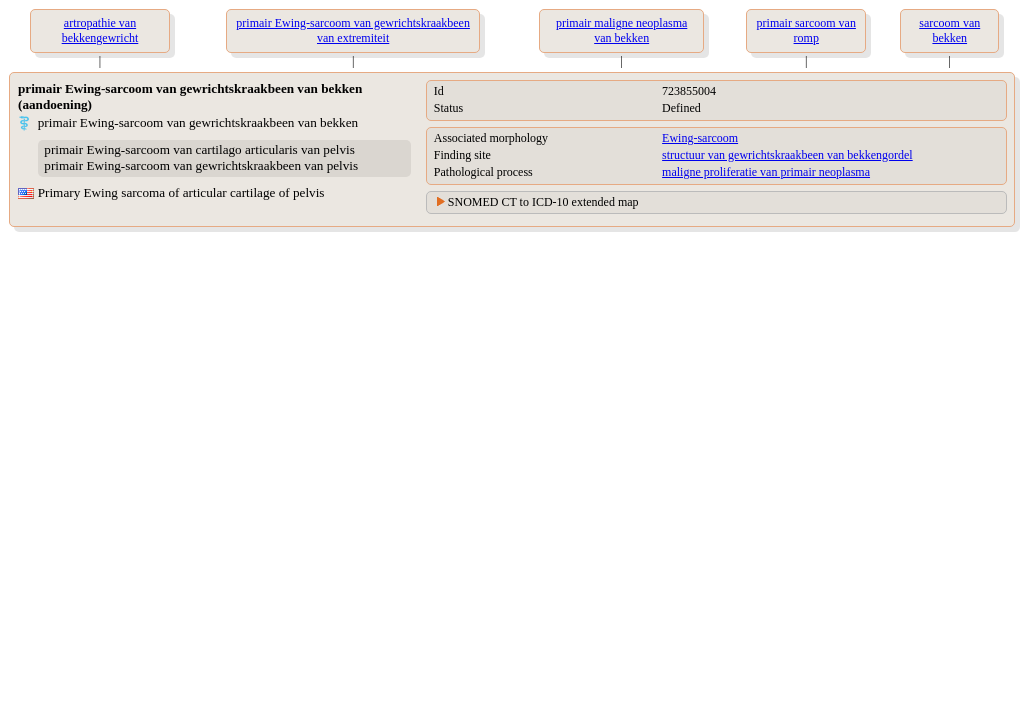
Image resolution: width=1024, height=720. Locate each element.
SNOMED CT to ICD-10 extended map (543, 202)
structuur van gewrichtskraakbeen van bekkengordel (787, 155)
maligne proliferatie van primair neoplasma (766, 172)
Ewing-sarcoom (700, 138)
